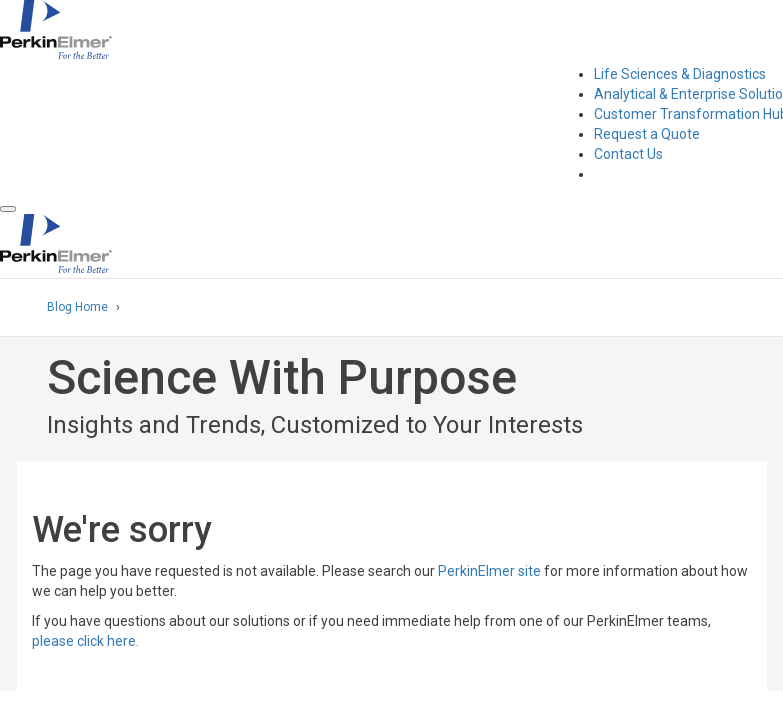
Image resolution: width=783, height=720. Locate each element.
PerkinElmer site (489, 571)
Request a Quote (647, 134)
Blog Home (77, 307)
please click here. (85, 641)
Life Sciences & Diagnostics (680, 74)
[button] (8, 209)
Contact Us (628, 154)
